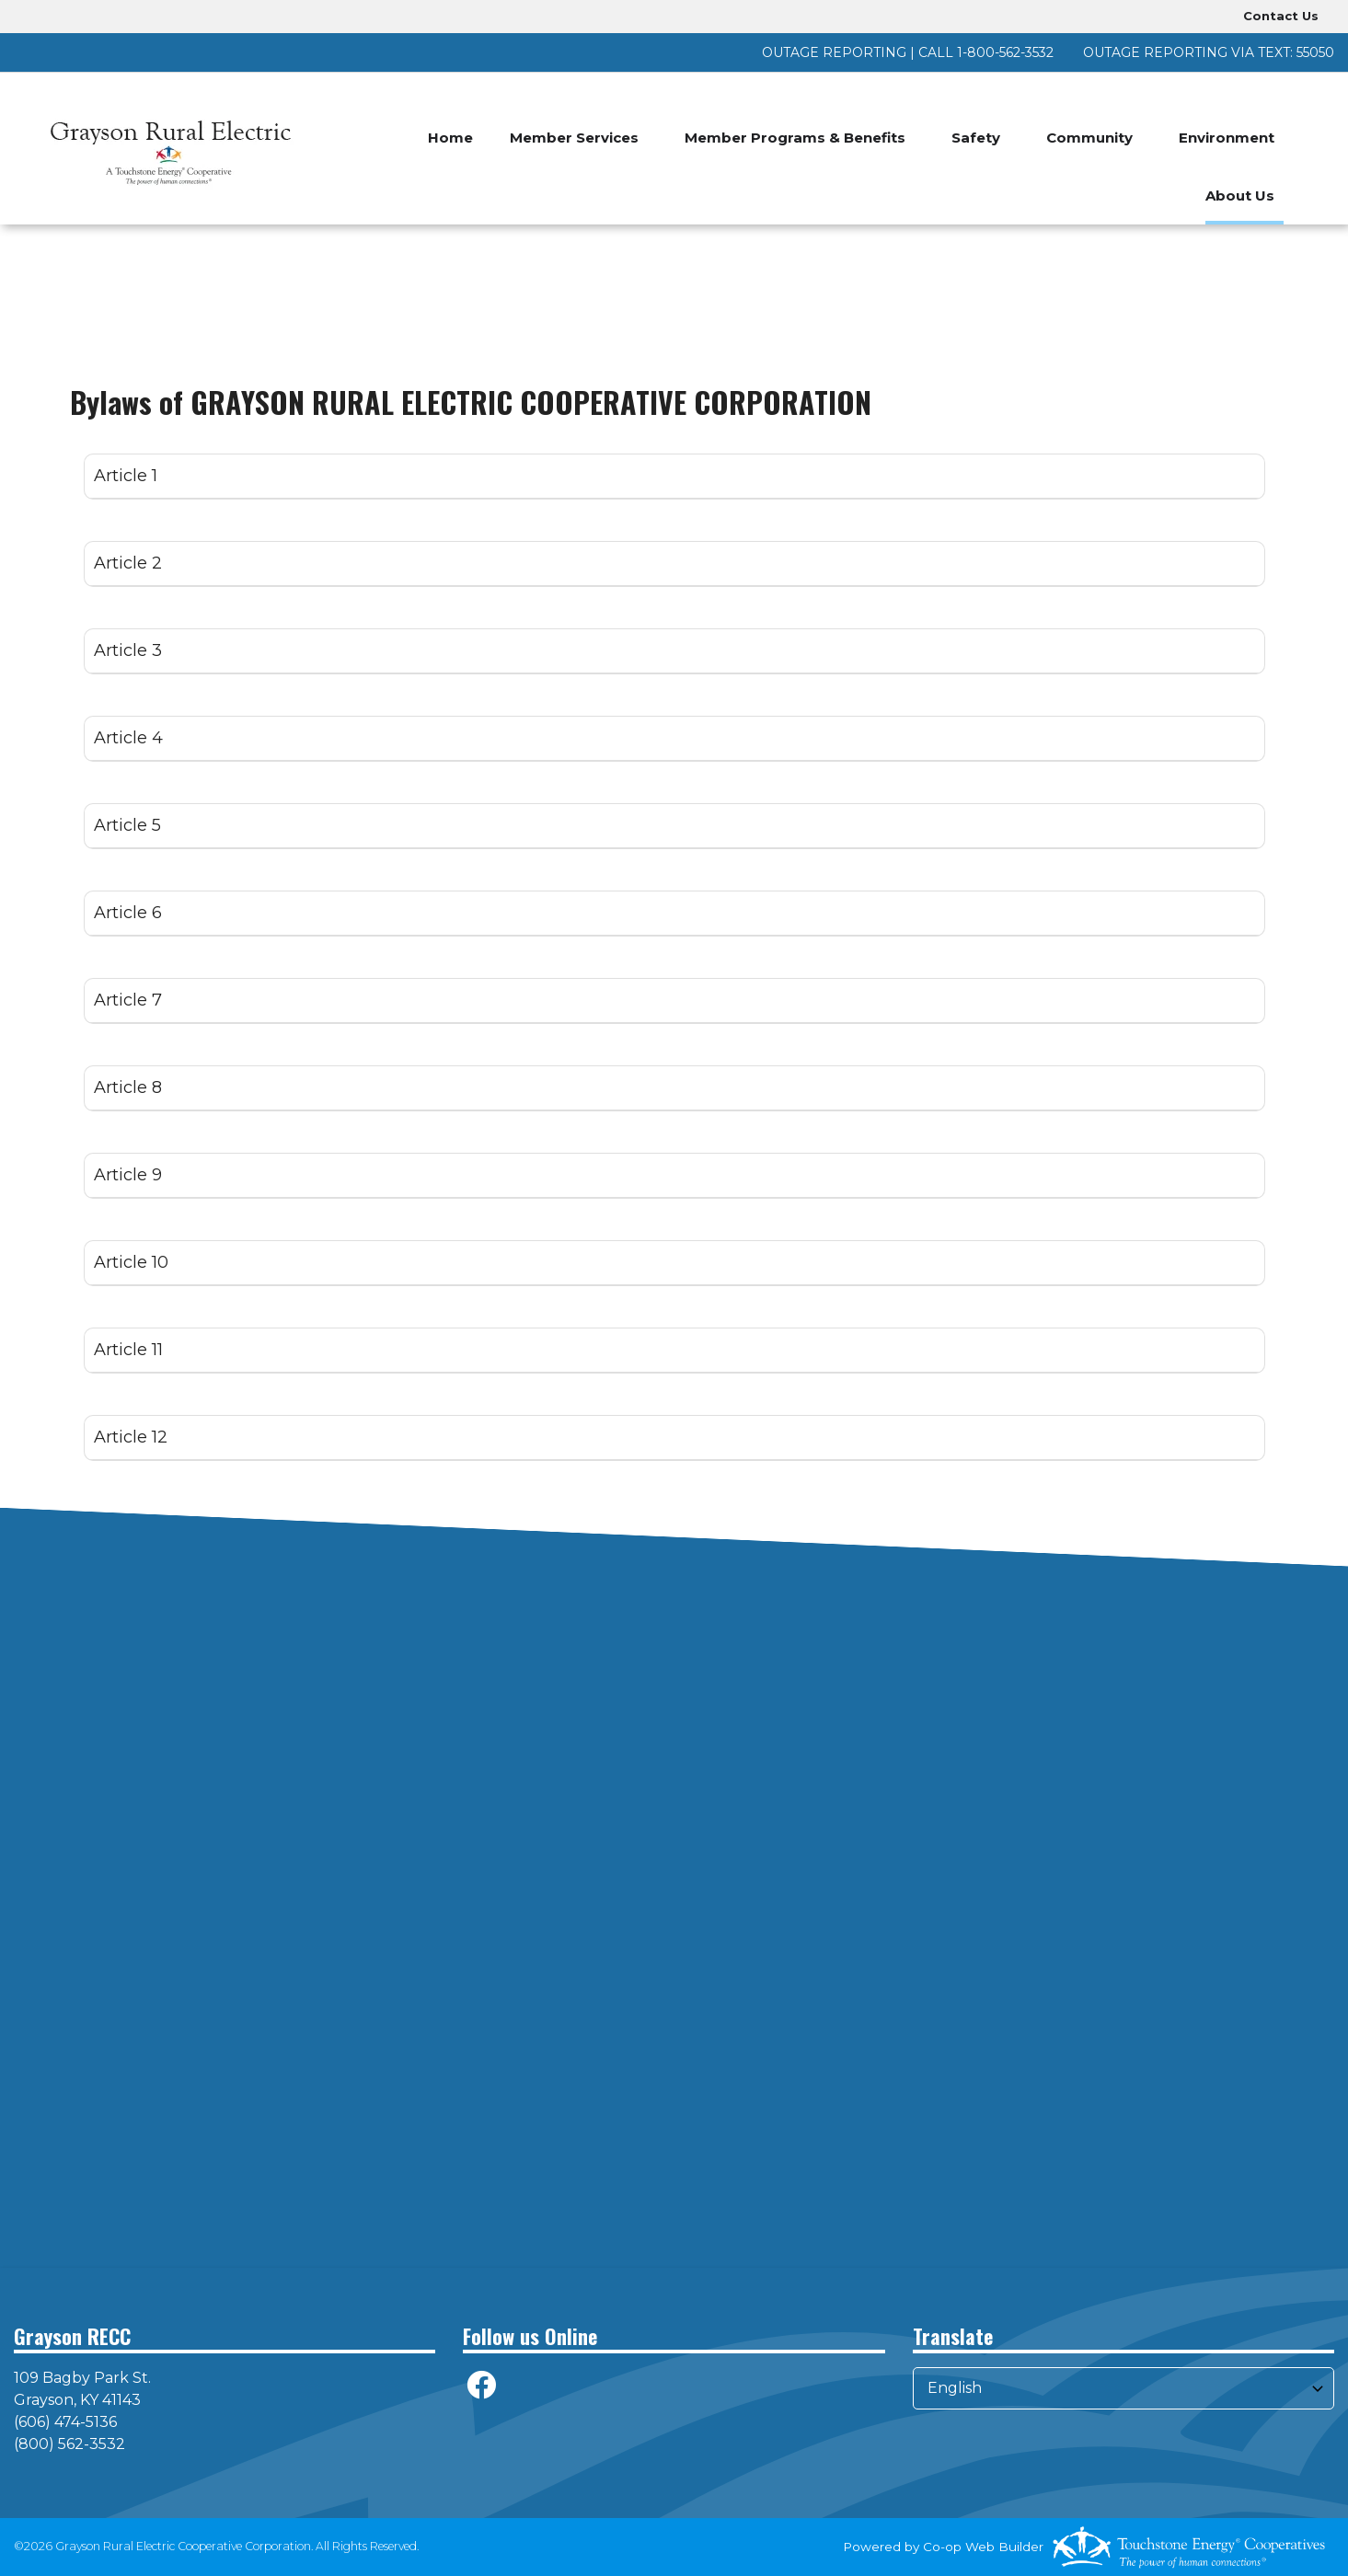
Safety (975, 137)
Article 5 (127, 825)
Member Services (574, 137)
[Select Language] (1123, 2388)
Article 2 (128, 563)
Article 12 (130, 1437)
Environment (1226, 137)
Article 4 (128, 738)
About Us (1239, 195)
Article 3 (128, 650)
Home (450, 137)
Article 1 (125, 476)
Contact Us (1281, 15)
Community (1089, 137)
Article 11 (128, 1350)
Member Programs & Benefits (795, 137)
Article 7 (128, 1000)
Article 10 (131, 1262)
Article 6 (128, 913)
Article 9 (128, 1175)
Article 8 (128, 1087)
